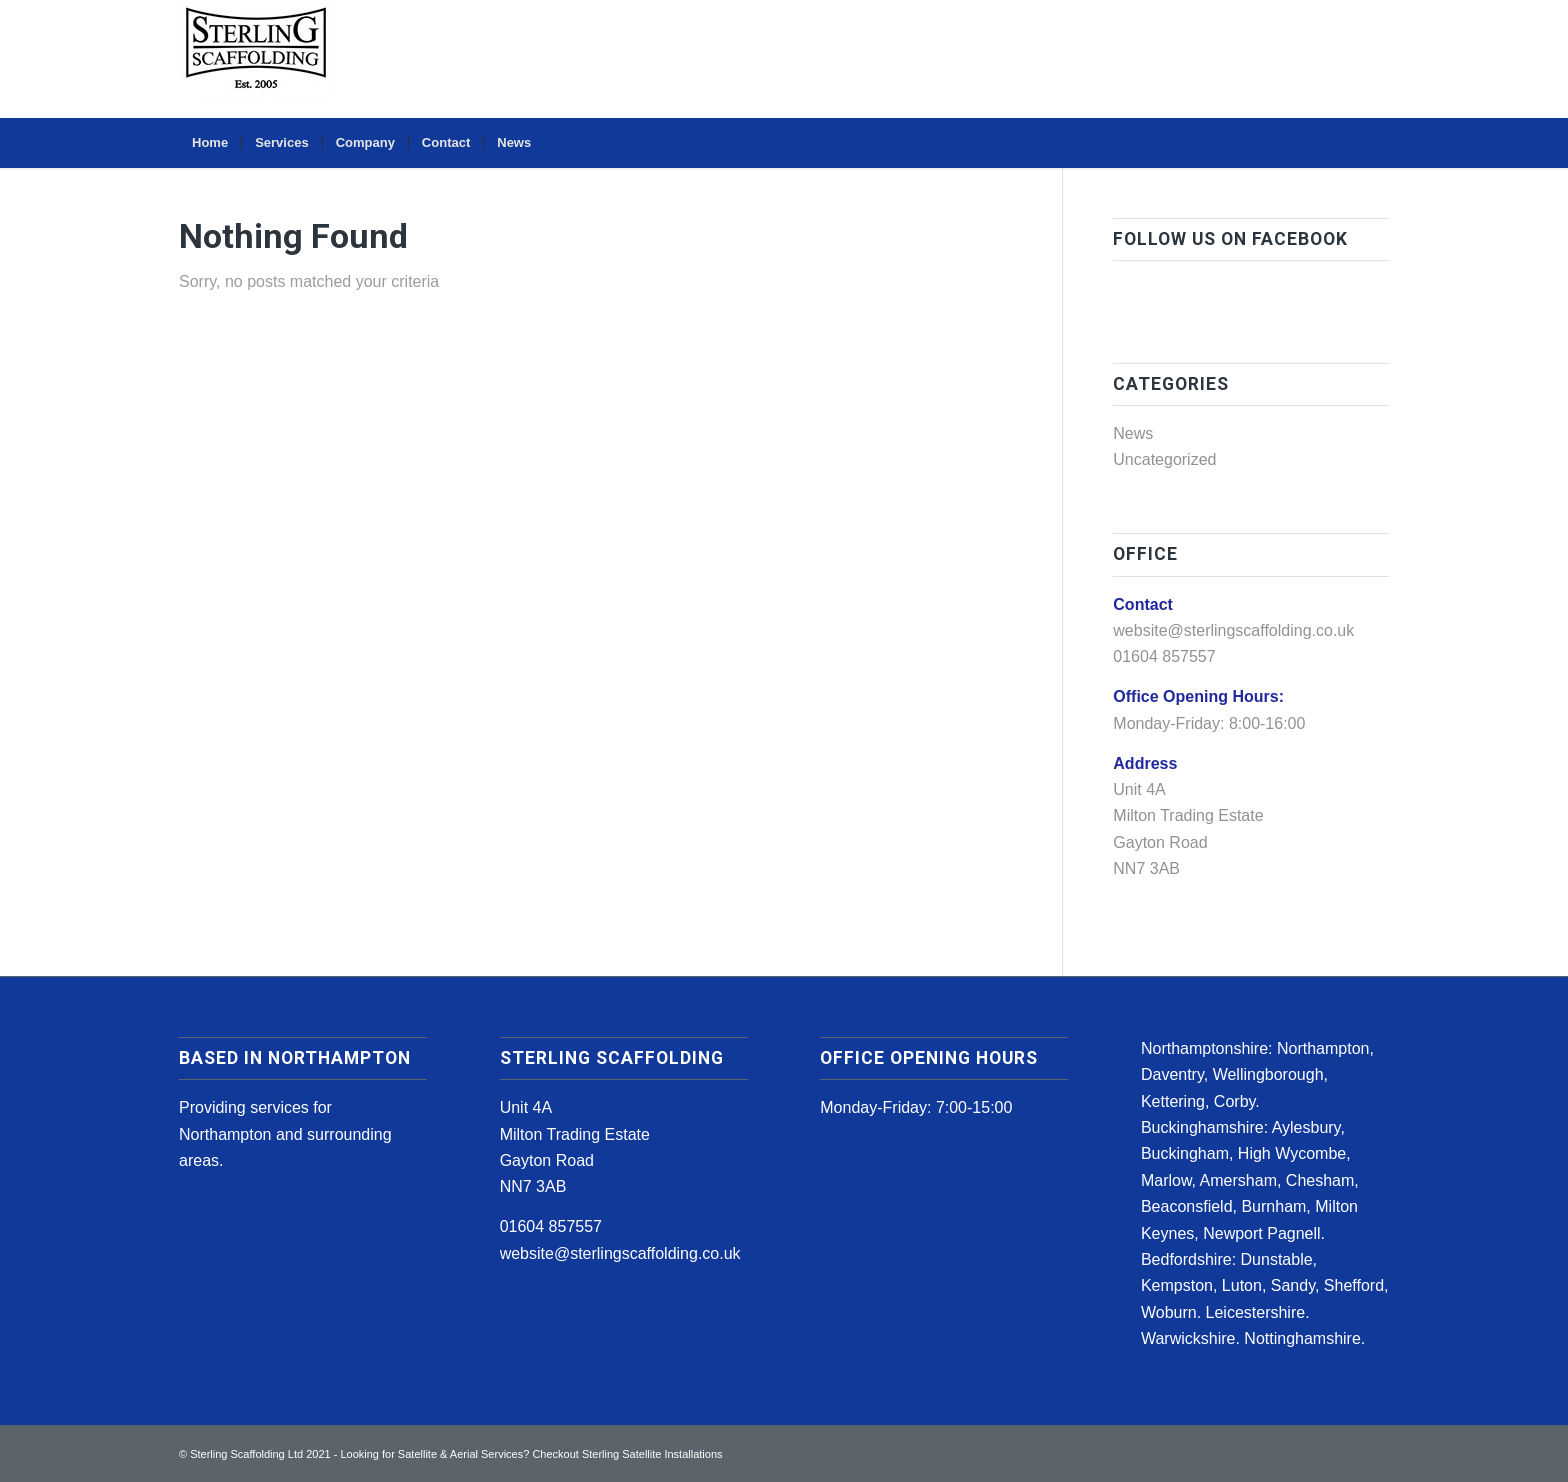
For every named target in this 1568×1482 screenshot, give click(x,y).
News (1133, 433)
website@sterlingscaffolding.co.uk (1233, 630)
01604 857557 (551, 1226)
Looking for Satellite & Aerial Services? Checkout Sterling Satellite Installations (531, 1454)
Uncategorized (1164, 459)
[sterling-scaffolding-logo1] (256, 59)
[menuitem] (210, 143)
